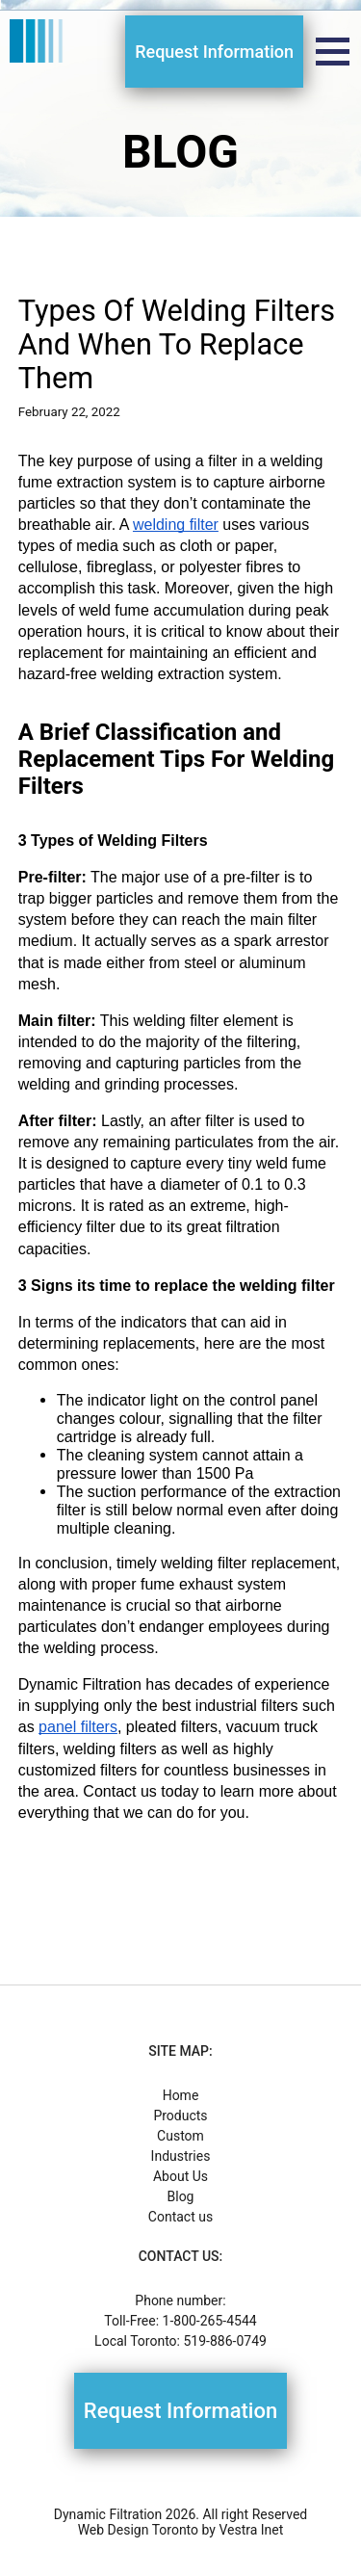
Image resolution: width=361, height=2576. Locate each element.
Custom (180, 2135)
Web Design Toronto (138, 2529)
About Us (180, 2176)
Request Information (214, 51)
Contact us (180, 2216)
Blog (181, 2196)
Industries (181, 2156)
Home (181, 2095)
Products (180, 2115)
